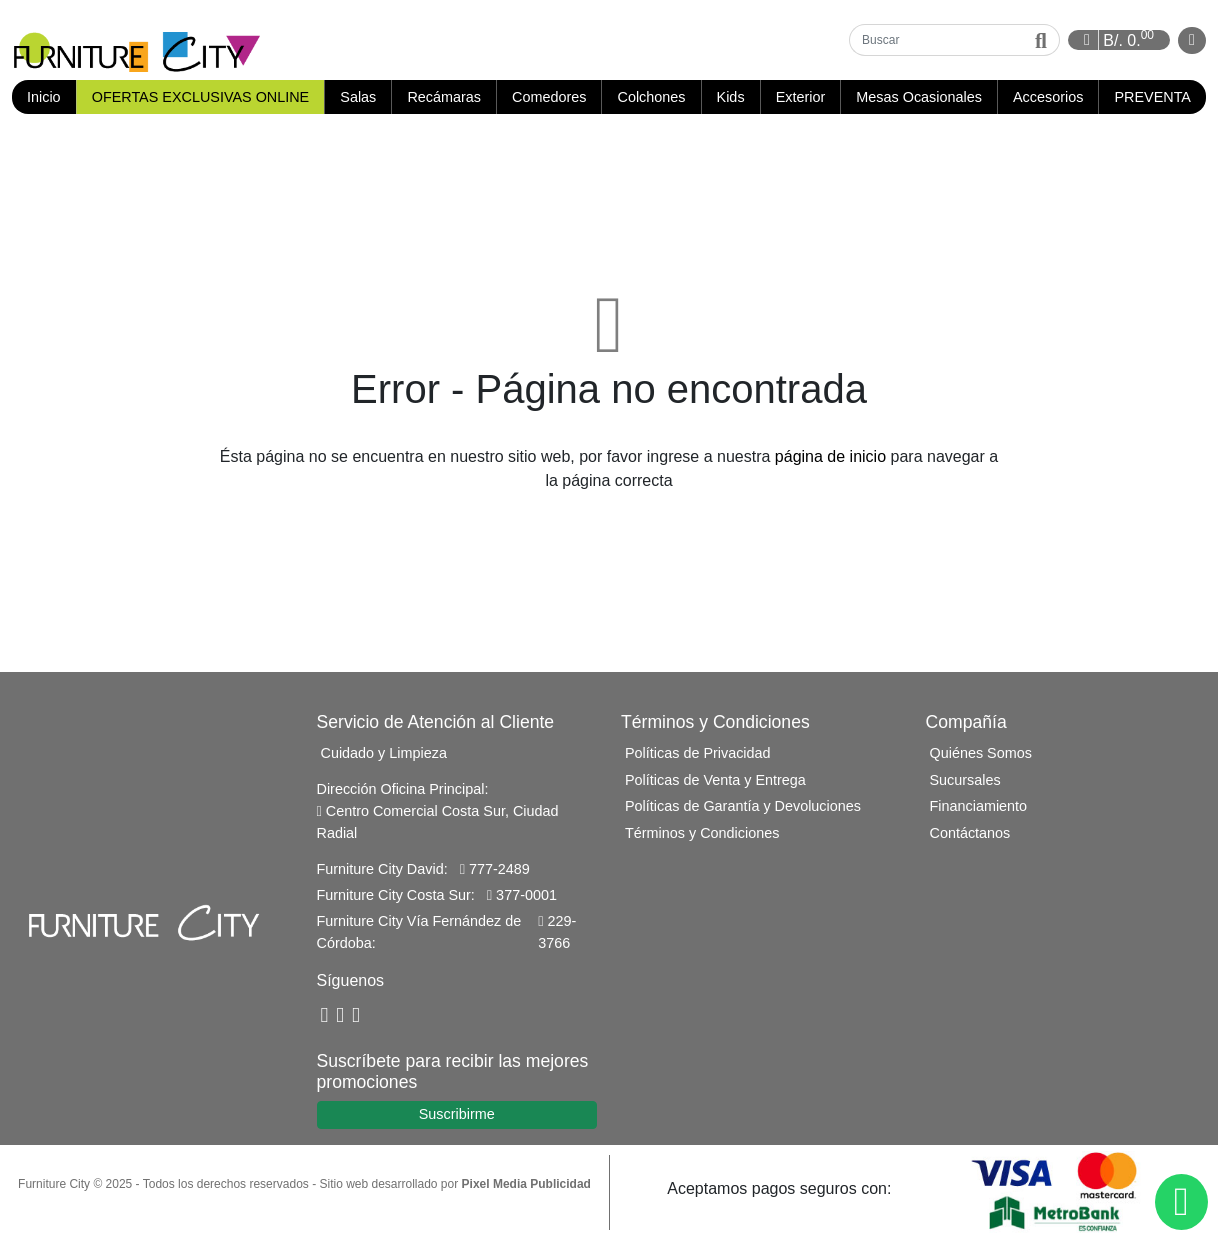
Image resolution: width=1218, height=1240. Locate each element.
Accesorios (1048, 97)
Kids (731, 97)
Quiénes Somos (981, 753)
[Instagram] (356, 1015)
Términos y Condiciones (702, 833)
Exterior (801, 97)
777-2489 (495, 869)
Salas (358, 97)
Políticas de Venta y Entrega (715, 780)
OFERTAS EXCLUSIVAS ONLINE (201, 97)
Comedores (549, 97)
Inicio (51, 96)
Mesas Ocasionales (919, 97)
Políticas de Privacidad (698, 753)
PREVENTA (1152, 97)
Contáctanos (970, 833)
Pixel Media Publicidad (526, 1184)
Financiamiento (979, 806)
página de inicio (830, 456)
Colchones (652, 97)
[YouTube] (340, 1015)
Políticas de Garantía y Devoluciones (743, 806)
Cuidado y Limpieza (384, 753)
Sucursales (965, 780)
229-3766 (557, 932)
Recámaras (444, 97)
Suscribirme (457, 1114)
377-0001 (522, 895)
